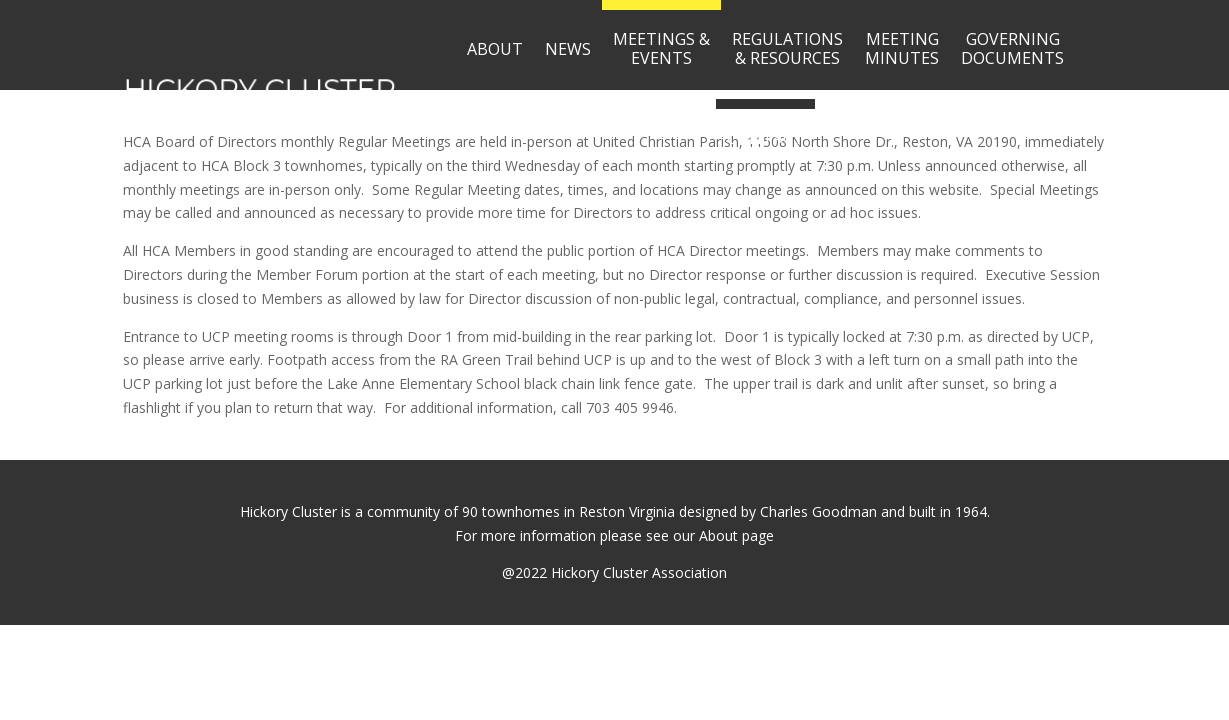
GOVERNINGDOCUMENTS (1012, 48)
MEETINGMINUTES (902, 48)
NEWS (568, 49)
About (718, 535)
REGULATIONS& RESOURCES (787, 48)
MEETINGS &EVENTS (661, 48)
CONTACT (765, 138)
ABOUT (495, 49)
